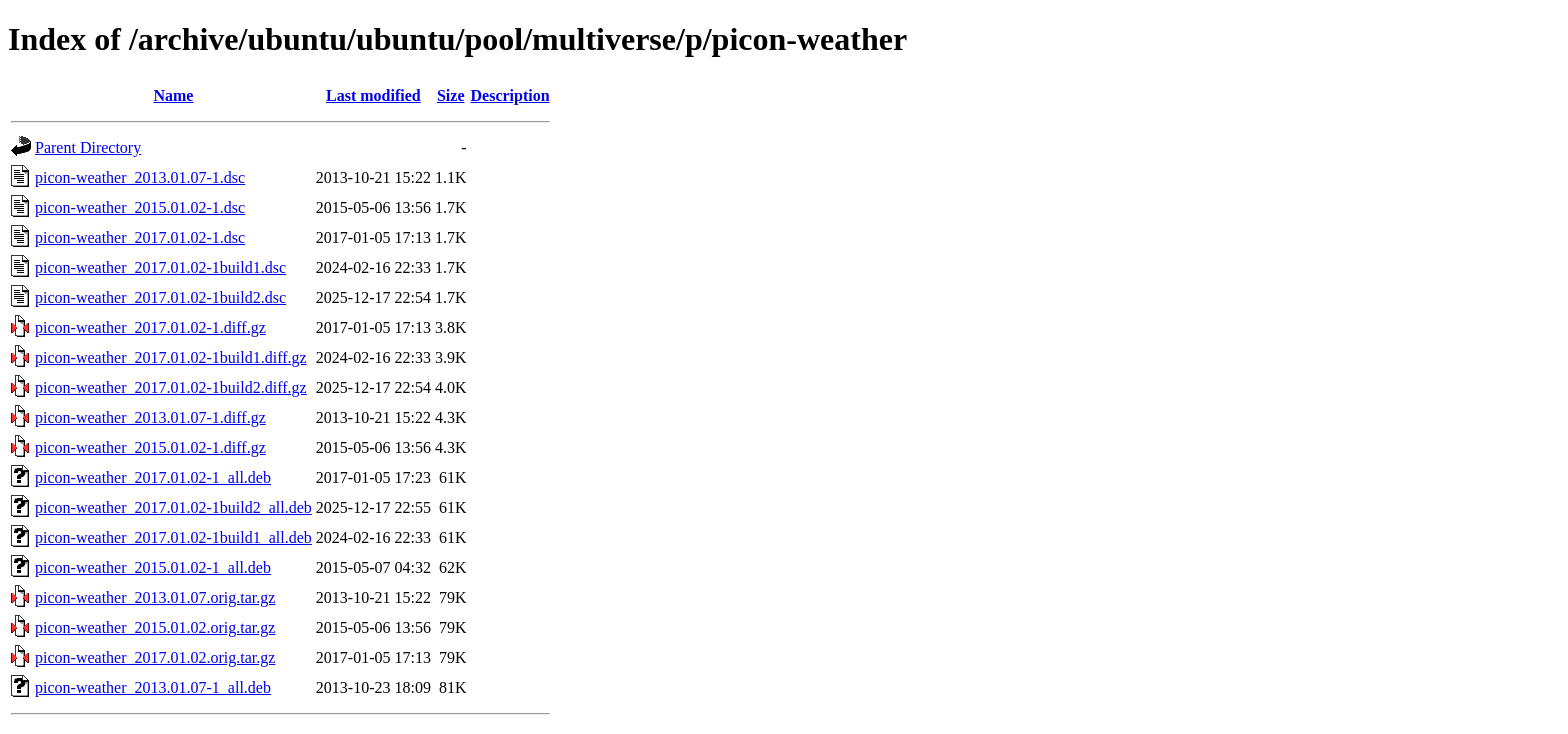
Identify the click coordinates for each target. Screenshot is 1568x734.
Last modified (373, 95)
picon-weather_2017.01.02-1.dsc (140, 237)
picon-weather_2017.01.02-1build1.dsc (160, 267)
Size (451, 95)
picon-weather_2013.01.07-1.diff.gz (150, 417)
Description (510, 95)
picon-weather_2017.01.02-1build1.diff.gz (171, 357)
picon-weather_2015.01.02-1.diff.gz (150, 447)
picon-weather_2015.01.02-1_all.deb (153, 567)
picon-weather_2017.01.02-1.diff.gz (150, 327)
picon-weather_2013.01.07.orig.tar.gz (155, 597)
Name (173, 95)
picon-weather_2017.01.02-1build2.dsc (160, 297)
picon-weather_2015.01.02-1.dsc (140, 207)
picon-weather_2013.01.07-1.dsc (140, 177)
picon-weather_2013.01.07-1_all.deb (153, 687)
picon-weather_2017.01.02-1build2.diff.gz (171, 387)
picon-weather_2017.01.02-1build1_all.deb (173, 537)
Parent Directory (88, 147)
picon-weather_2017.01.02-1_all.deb (153, 477)
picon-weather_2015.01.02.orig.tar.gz (155, 627)
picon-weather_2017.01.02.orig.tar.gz (155, 657)
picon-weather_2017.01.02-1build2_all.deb (173, 507)
